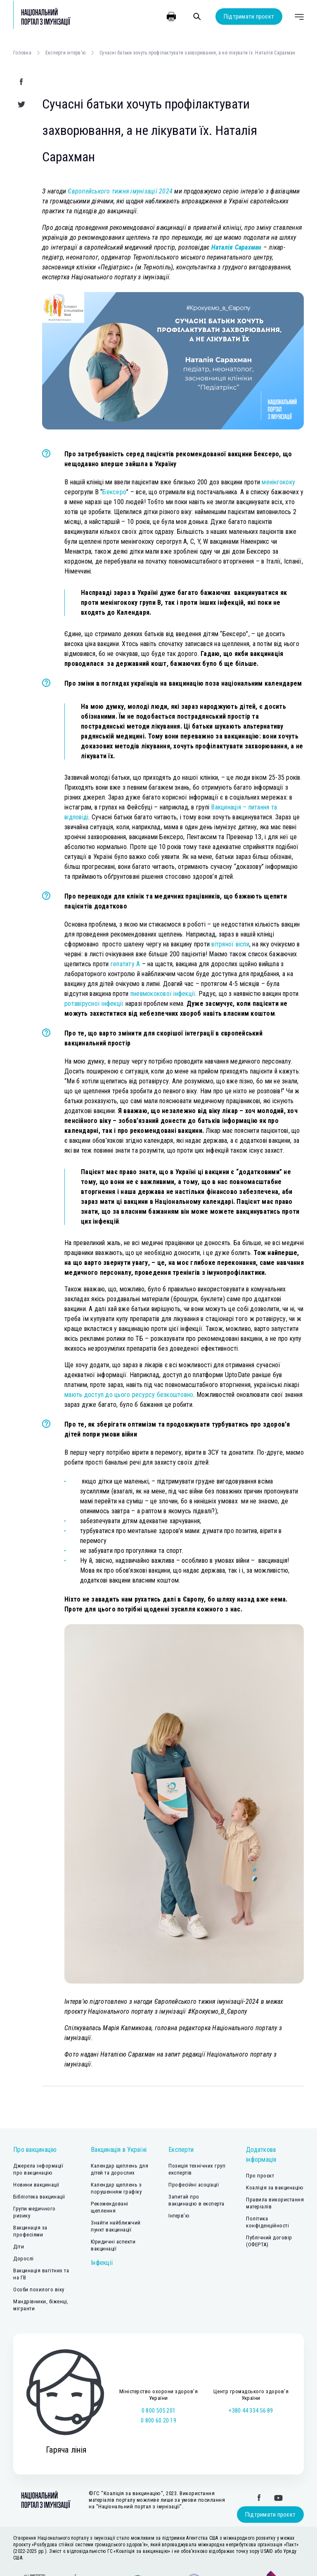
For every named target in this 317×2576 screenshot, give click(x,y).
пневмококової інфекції (163, 994)
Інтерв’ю (178, 2216)
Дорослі (23, 2258)
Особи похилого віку (38, 2289)
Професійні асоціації (193, 2185)
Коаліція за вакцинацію (274, 2187)
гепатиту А (125, 964)
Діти (18, 2246)
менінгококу (278, 482)
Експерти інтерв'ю (65, 53)
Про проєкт (260, 2176)
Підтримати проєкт (249, 16)
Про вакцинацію (35, 2150)
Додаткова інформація (261, 2154)
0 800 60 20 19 (158, 2420)
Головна (22, 53)
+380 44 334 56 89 (251, 2410)
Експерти (181, 2150)
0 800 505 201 (158, 2410)
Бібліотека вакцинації (39, 2197)
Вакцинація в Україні (119, 2150)
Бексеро (114, 492)
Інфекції (102, 2263)
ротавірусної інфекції (93, 1003)
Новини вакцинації (36, 2185)
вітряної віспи (230, 944)
